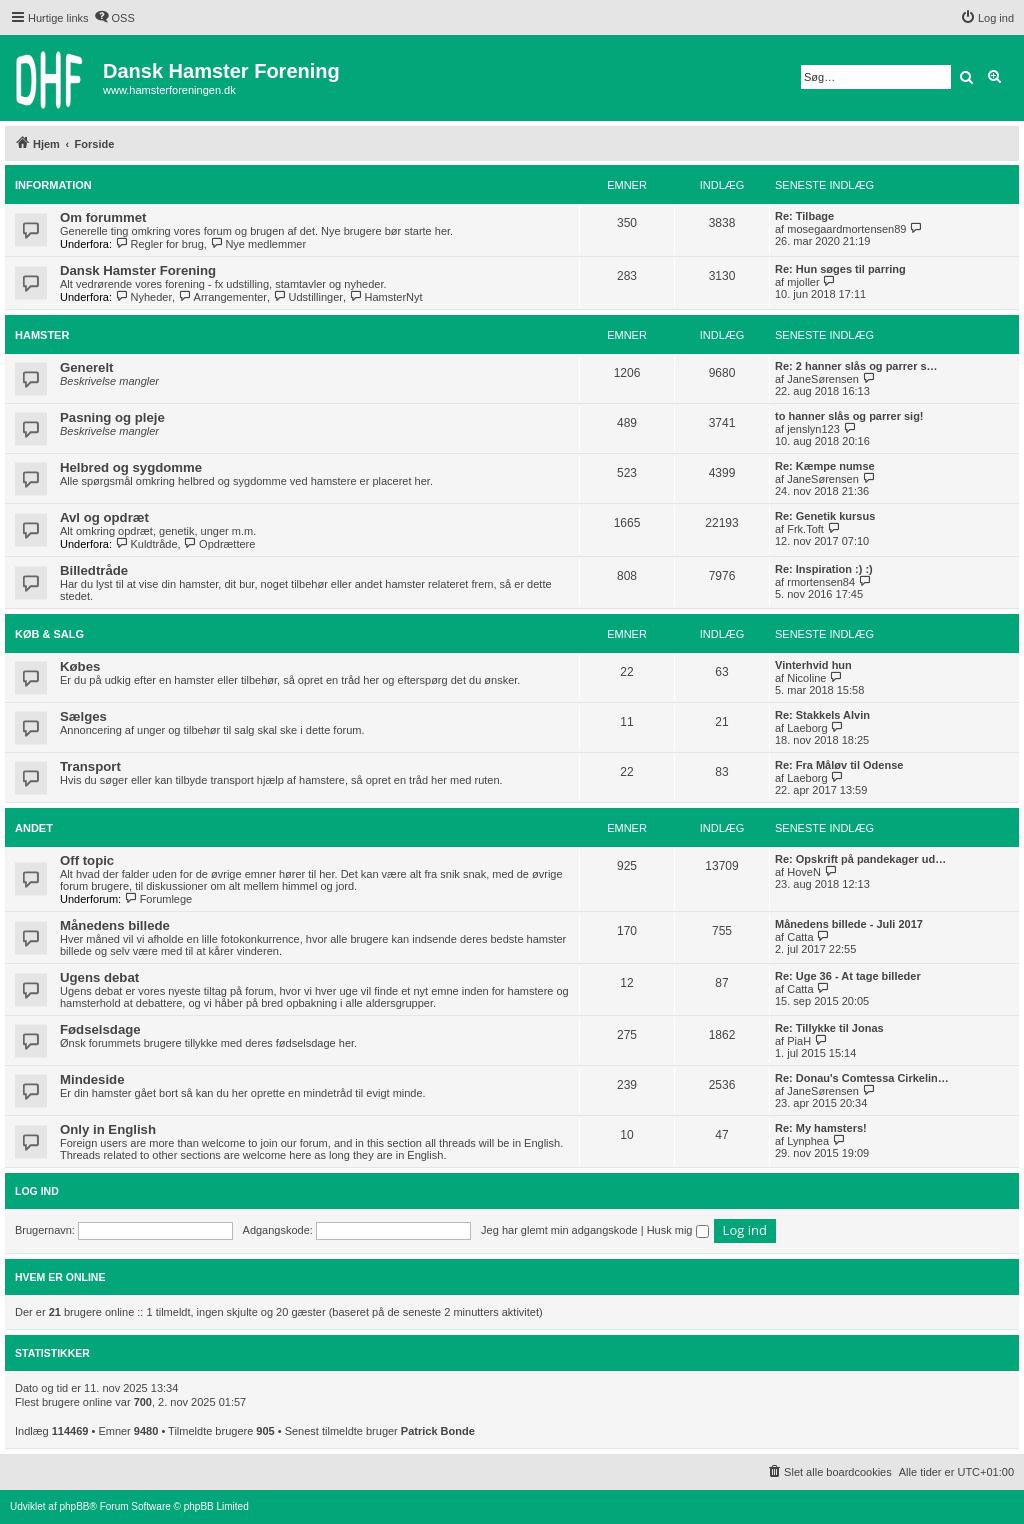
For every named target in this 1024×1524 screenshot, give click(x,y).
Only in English (108, 1129)
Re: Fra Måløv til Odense (839, 765)
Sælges (83, 716)
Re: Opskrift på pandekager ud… (860, 859)
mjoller (803, 282)
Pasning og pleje (112, 417)
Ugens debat (99, 977)
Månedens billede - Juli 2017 (849, 924)
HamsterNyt (385, 297)
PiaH (799, 1041)
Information (53, 185)
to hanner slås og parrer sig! (849, 416)
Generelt (87, 367)
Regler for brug (159, 244)
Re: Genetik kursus (825, 516)
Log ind (37, 1191)
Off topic (87, 860)
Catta (800, 937)
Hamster (42, 335)
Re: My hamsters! (821, 1128)
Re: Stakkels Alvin (822, 715)
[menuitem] (114, 18)
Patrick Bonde (438, 1431)
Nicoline (806, 678)
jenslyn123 (813, 429)
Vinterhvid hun (813, 665)
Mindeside (92, 1079)
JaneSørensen (823, 379)
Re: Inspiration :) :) (824, 569)
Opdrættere (220, 544)
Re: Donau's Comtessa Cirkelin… (862, 1078)
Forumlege (158, 899)
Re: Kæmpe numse (825, 466)
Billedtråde (94, 570)
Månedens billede (115, 925)
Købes (80, 666)
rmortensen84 (821, 582)
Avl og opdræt (104, 517)
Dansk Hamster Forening (138, 270)
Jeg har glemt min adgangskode (559, 1230)
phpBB (74, 1506)
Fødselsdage (100, 1029)
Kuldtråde (146, 544)
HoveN (804, 872)
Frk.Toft (805, 529)
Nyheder (143, 297)
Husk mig (678, 1230)
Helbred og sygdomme (131, 467)
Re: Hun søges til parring (840, 269)
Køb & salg (49, 634)
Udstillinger (308, 297)
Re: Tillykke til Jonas (829, 1028)
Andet (34, 828)
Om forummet (103, 217)
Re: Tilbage (804, 216)
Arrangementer (222, 297)
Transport (90, 766)
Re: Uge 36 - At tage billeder (848, 976)
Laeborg (807, 728)
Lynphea (808, 1141)
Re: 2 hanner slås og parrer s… (856, 366)
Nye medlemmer (258, 244)
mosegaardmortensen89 (846, 229)
